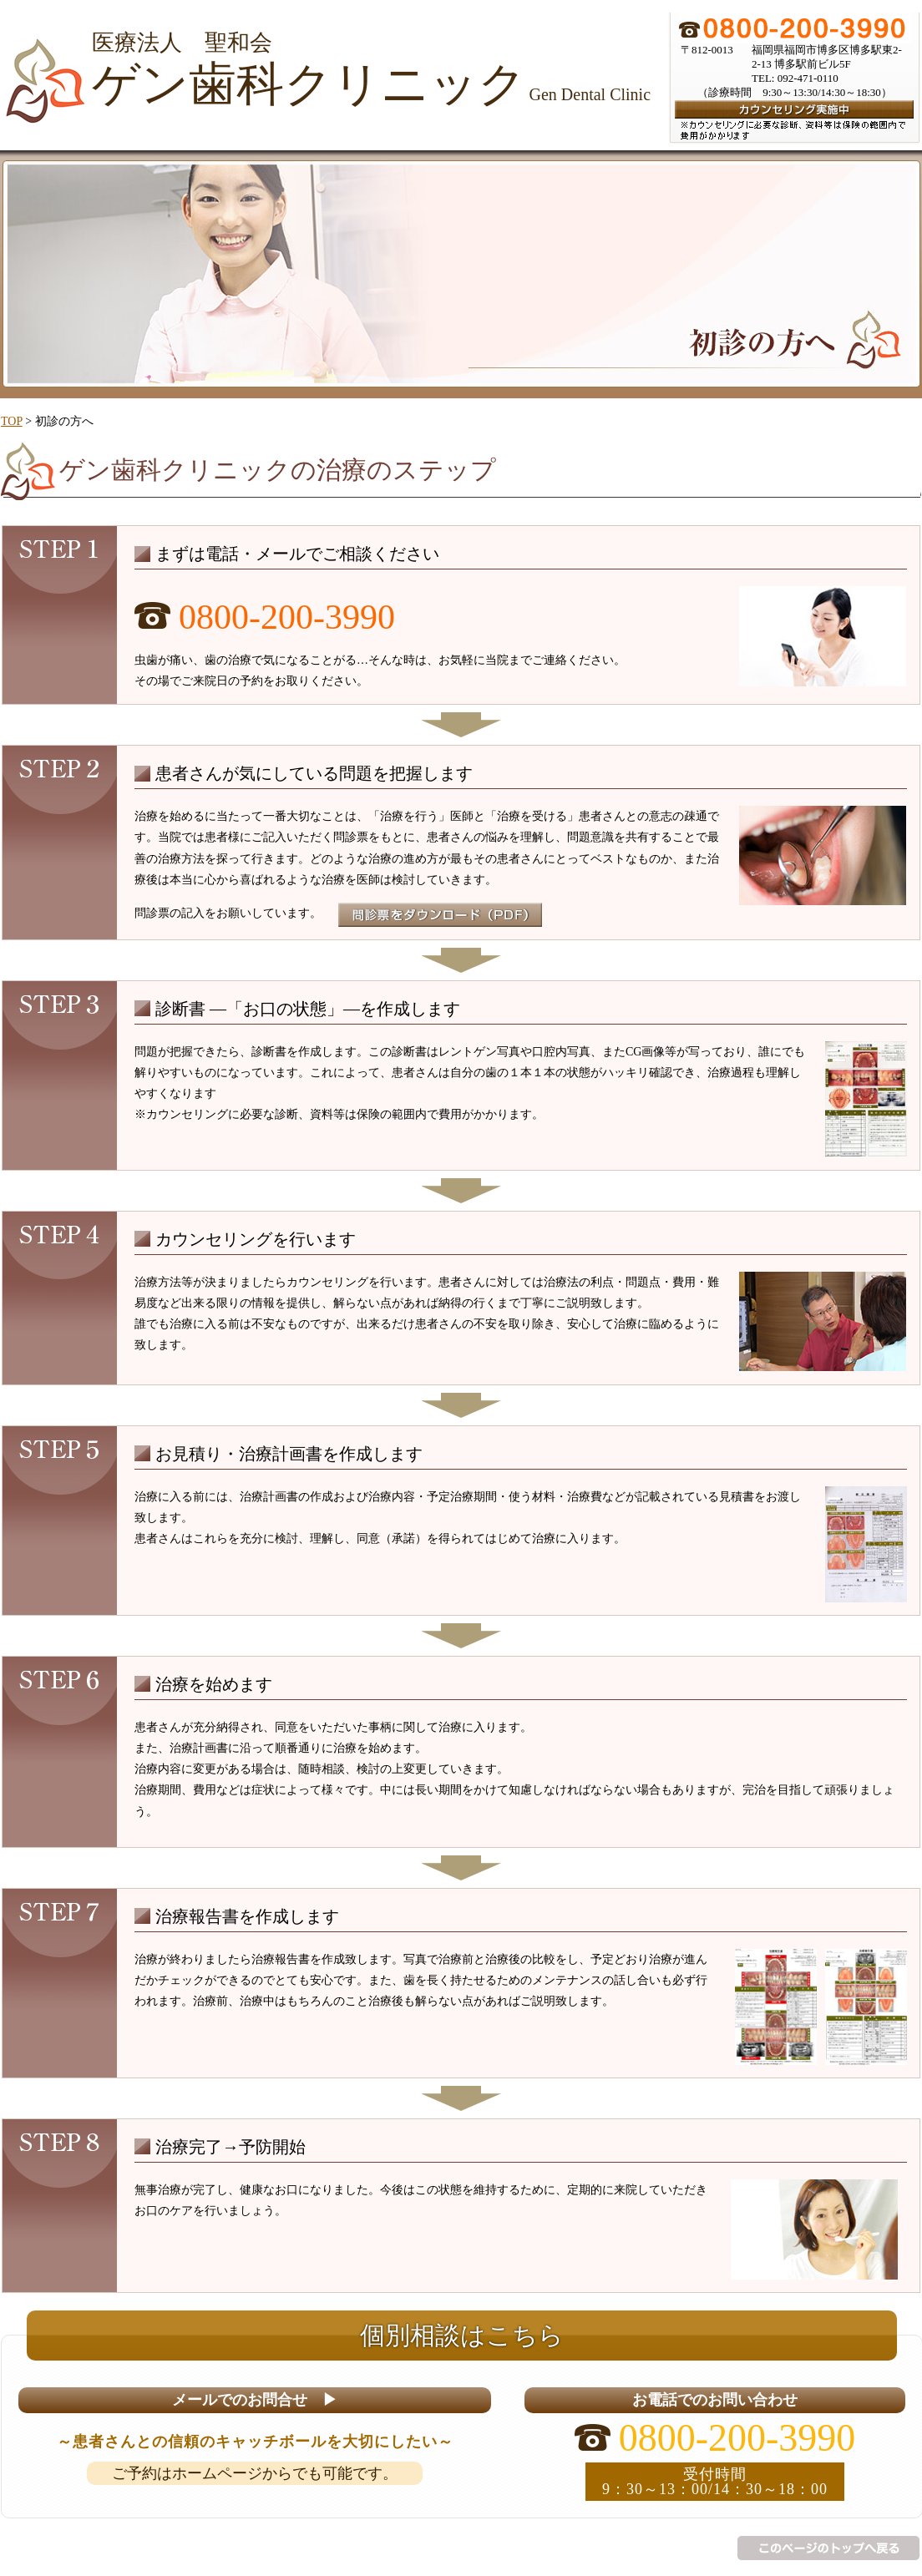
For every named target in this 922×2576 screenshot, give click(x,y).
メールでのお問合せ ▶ (254, 2399)
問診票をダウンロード (440, 915)
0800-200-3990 (287, 617)
